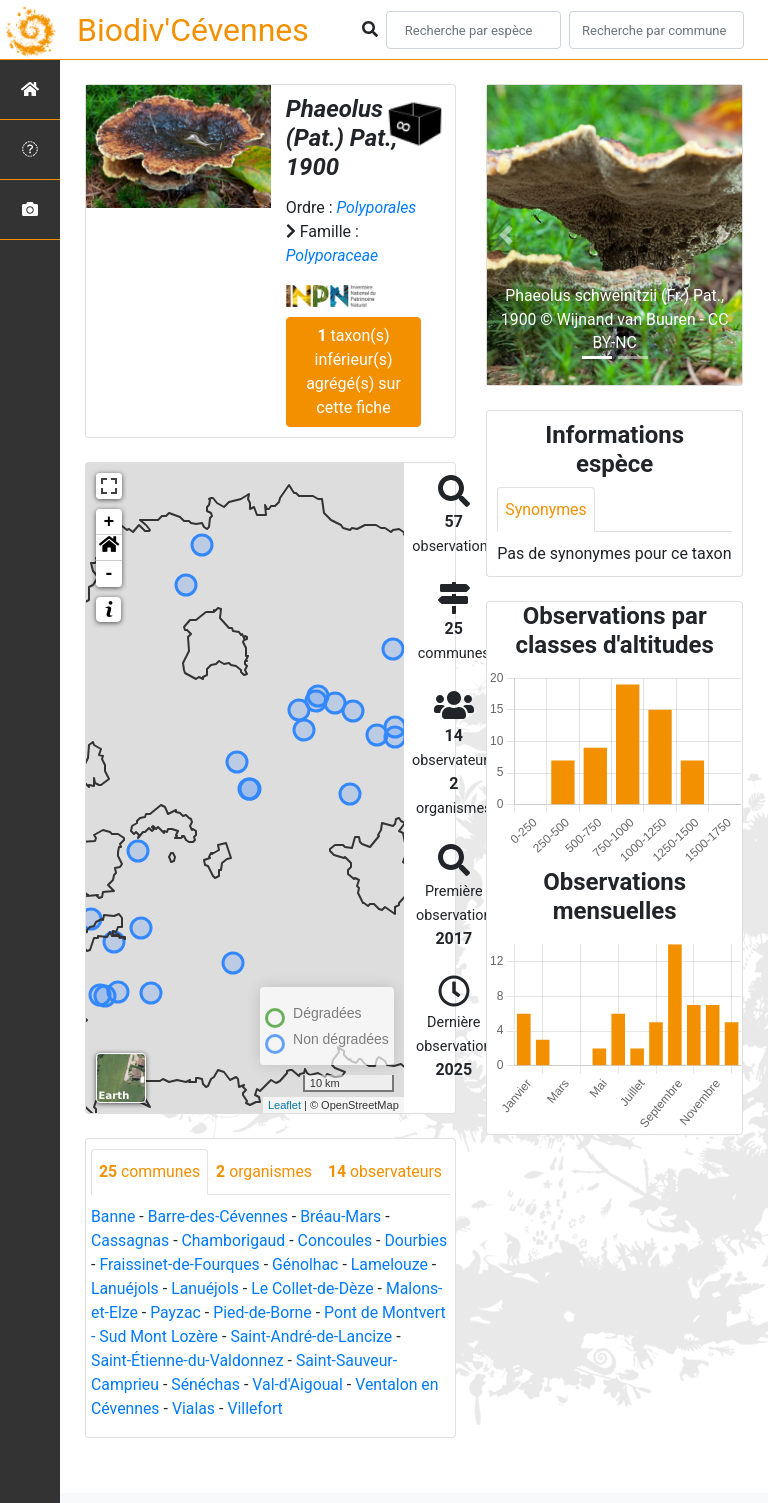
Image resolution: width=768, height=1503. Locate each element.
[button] (109, 548)
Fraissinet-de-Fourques (248, 1309)
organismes (265, 1171)
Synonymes (546, 509)
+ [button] (109, 522)
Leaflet (284, 1105)
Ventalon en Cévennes (170, 1453)
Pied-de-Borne (369, 1357)
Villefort (345, 1453)
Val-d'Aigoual (362, 1429)
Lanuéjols (215, 1333)
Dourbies (122, 1309)
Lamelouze (130, 1333)
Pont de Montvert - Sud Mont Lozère (218, 1381)
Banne (113, 1261)
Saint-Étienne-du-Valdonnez (277, 1405)
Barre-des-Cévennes (219, 1261)
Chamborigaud (234, 1285)
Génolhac (374, 1309)
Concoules (337, 1285)
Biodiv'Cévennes (193, 30)
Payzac (281, 1357)
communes (150, 1171)
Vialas (283, 1453)
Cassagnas (130, 1285)
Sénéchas (268, 1429)
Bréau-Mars (343, 1261)
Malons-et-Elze (191, 1357)
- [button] (109, 574)
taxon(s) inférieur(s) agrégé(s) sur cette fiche (353, 371)
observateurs (156, 1216)
